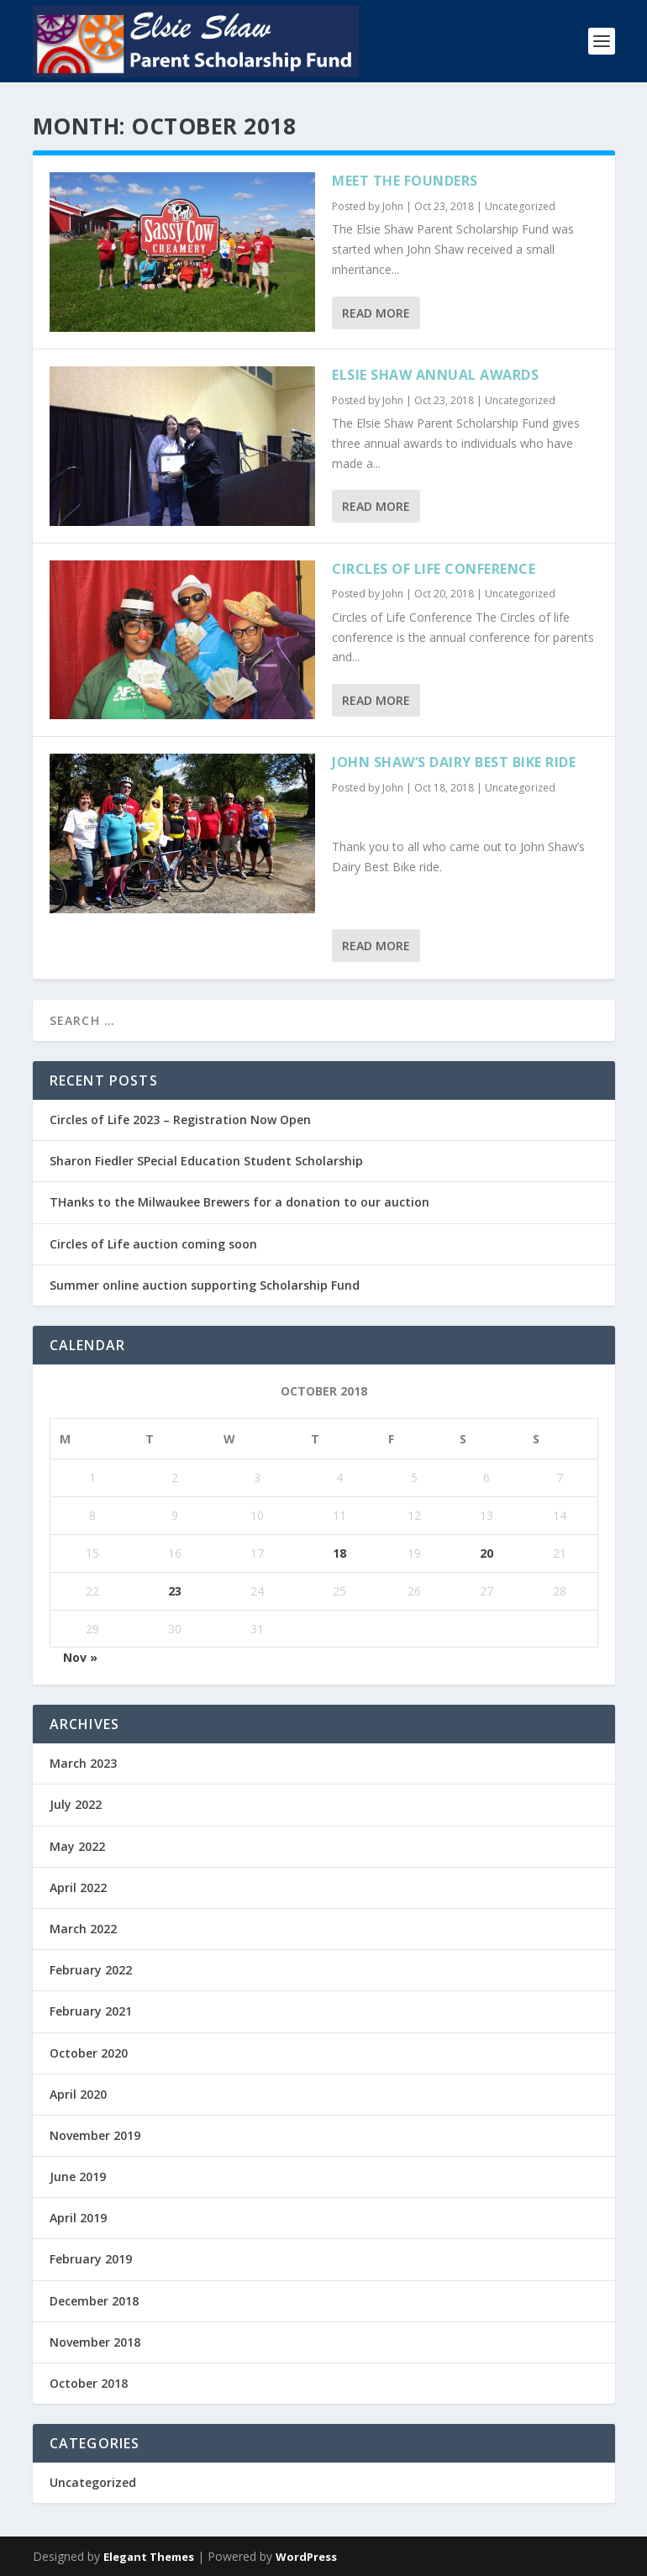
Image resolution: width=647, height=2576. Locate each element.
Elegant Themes (148, 2556)
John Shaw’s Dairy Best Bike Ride (454, 762)
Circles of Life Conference (433, 569)
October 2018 (89, 2383)
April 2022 (78, 1887)
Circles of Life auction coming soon (153, 1244)
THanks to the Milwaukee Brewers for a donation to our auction (239, 1202)
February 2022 (91, 1970)
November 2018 (95, 2342)
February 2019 (91, 2259)
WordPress (306, 2556)
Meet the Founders (405, 180)
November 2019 (95, 2135)
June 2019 (78, 2176)
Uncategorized (520, 206)
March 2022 (83, 1929)
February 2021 (91, 2011)
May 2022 (77, 1846)
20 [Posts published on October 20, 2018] (486, 1553)
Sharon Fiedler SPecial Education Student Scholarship (206, 1161)
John (392, 206)
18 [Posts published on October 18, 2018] (339, 1553)
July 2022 (76, 1804)
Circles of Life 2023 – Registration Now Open (180, 1120)
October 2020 (89, 2053)
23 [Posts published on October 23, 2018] (174, 1591)
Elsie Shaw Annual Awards (435, 374)
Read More (376, 313)
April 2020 (78, 2094)
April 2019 (78, 2218)
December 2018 (94, 2301)
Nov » (80, 1657)
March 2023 (83, 1763)
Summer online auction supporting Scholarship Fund (205, 1285)
